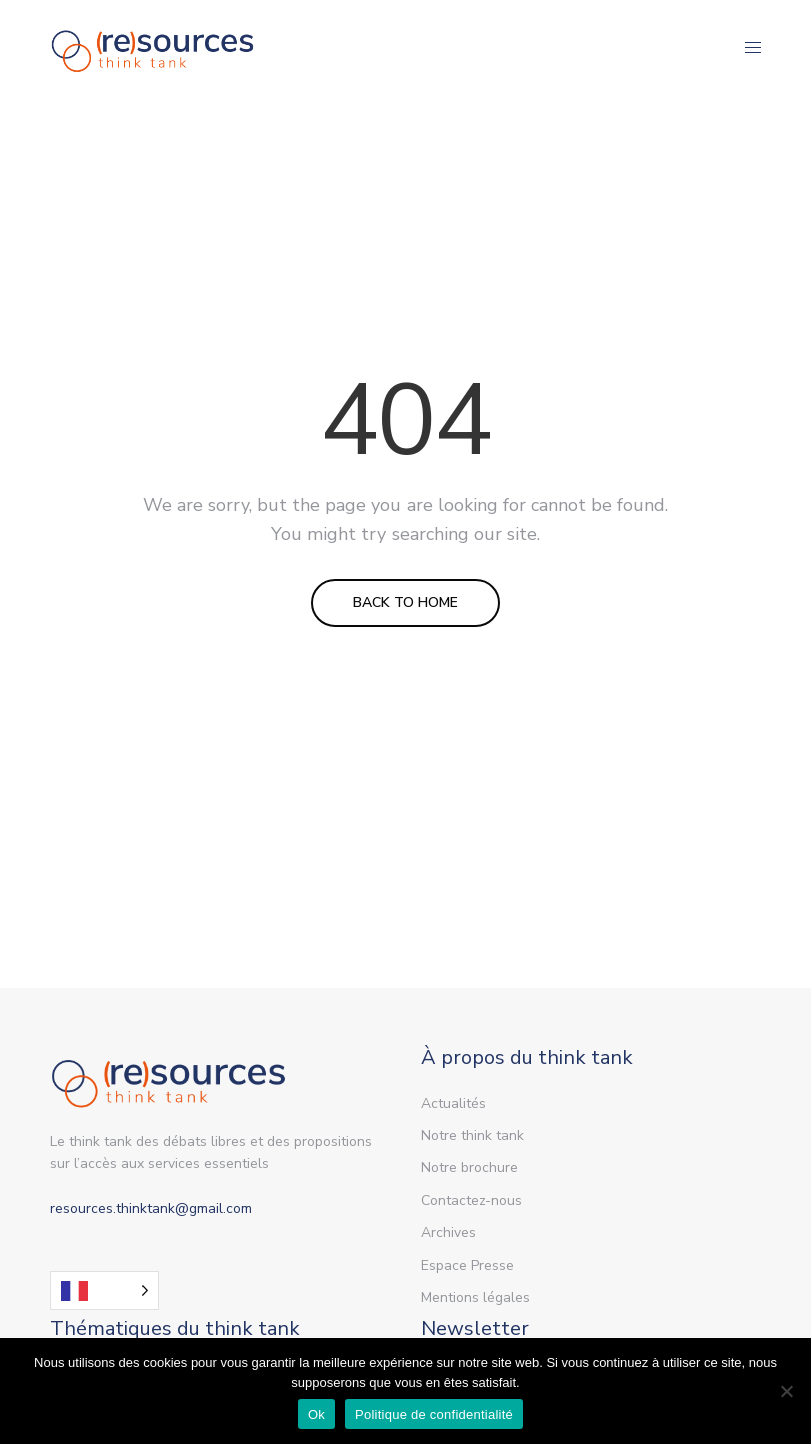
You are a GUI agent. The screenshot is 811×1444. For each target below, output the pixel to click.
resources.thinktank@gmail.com (151, 1208)
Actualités (453, 1103)
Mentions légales (475, 1297)
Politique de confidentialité (434, 1414)
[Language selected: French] (104, 1290)
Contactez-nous (471, 1200)
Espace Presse (467, 1265)
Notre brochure (469, 1167)
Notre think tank (472, 1135)
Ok (316, 1414)
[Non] (786, 1391)
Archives (448, 1232)
